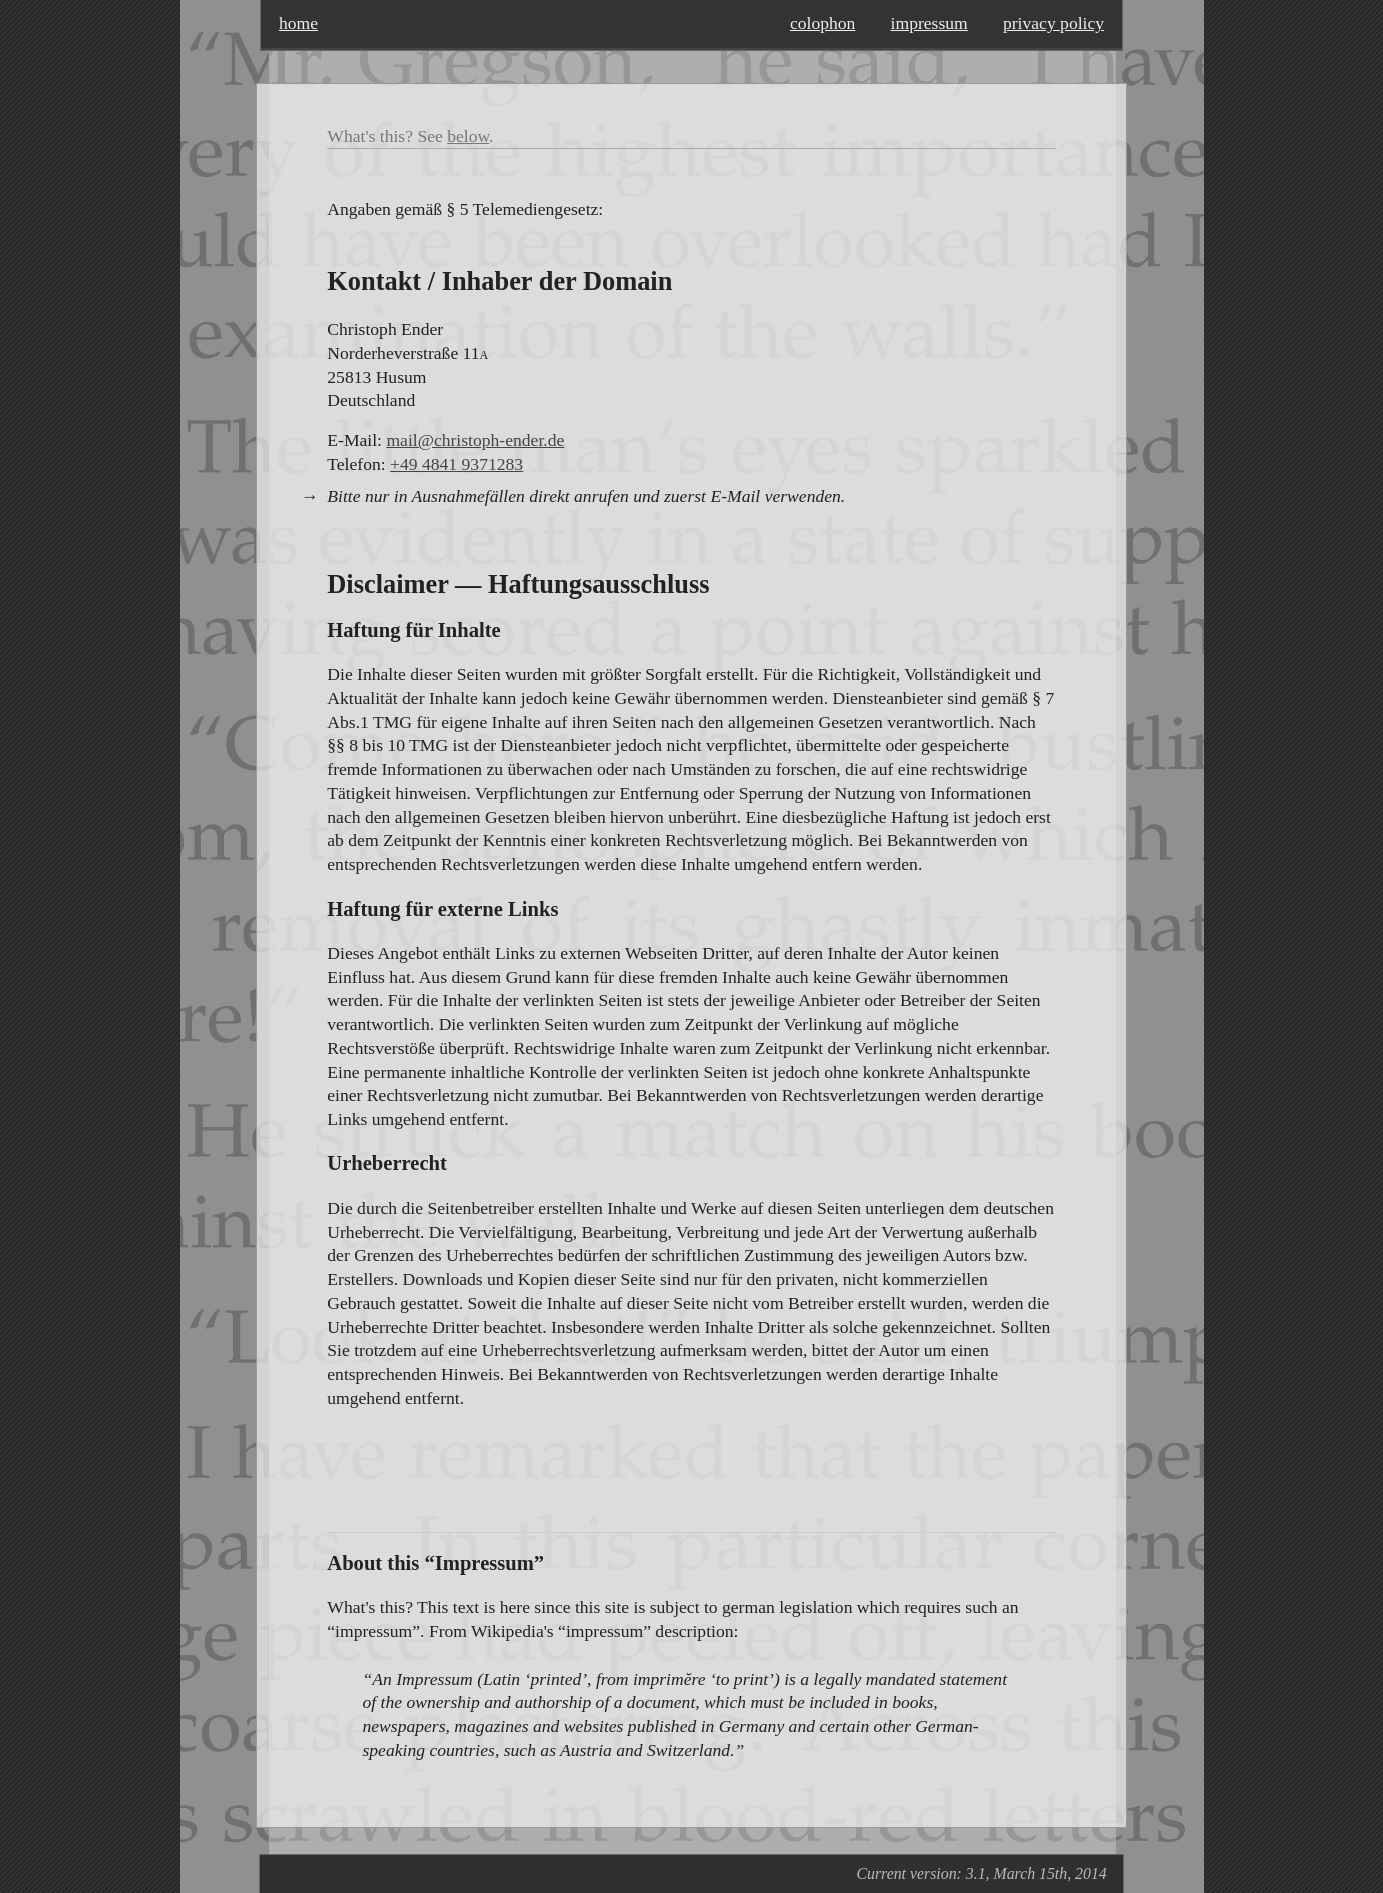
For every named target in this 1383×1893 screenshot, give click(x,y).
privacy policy (1053, 23)
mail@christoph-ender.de (475, 440)
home (298, 23)
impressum (929, 23)
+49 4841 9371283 (456, 464)
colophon (822, 23)
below (468, 136)
